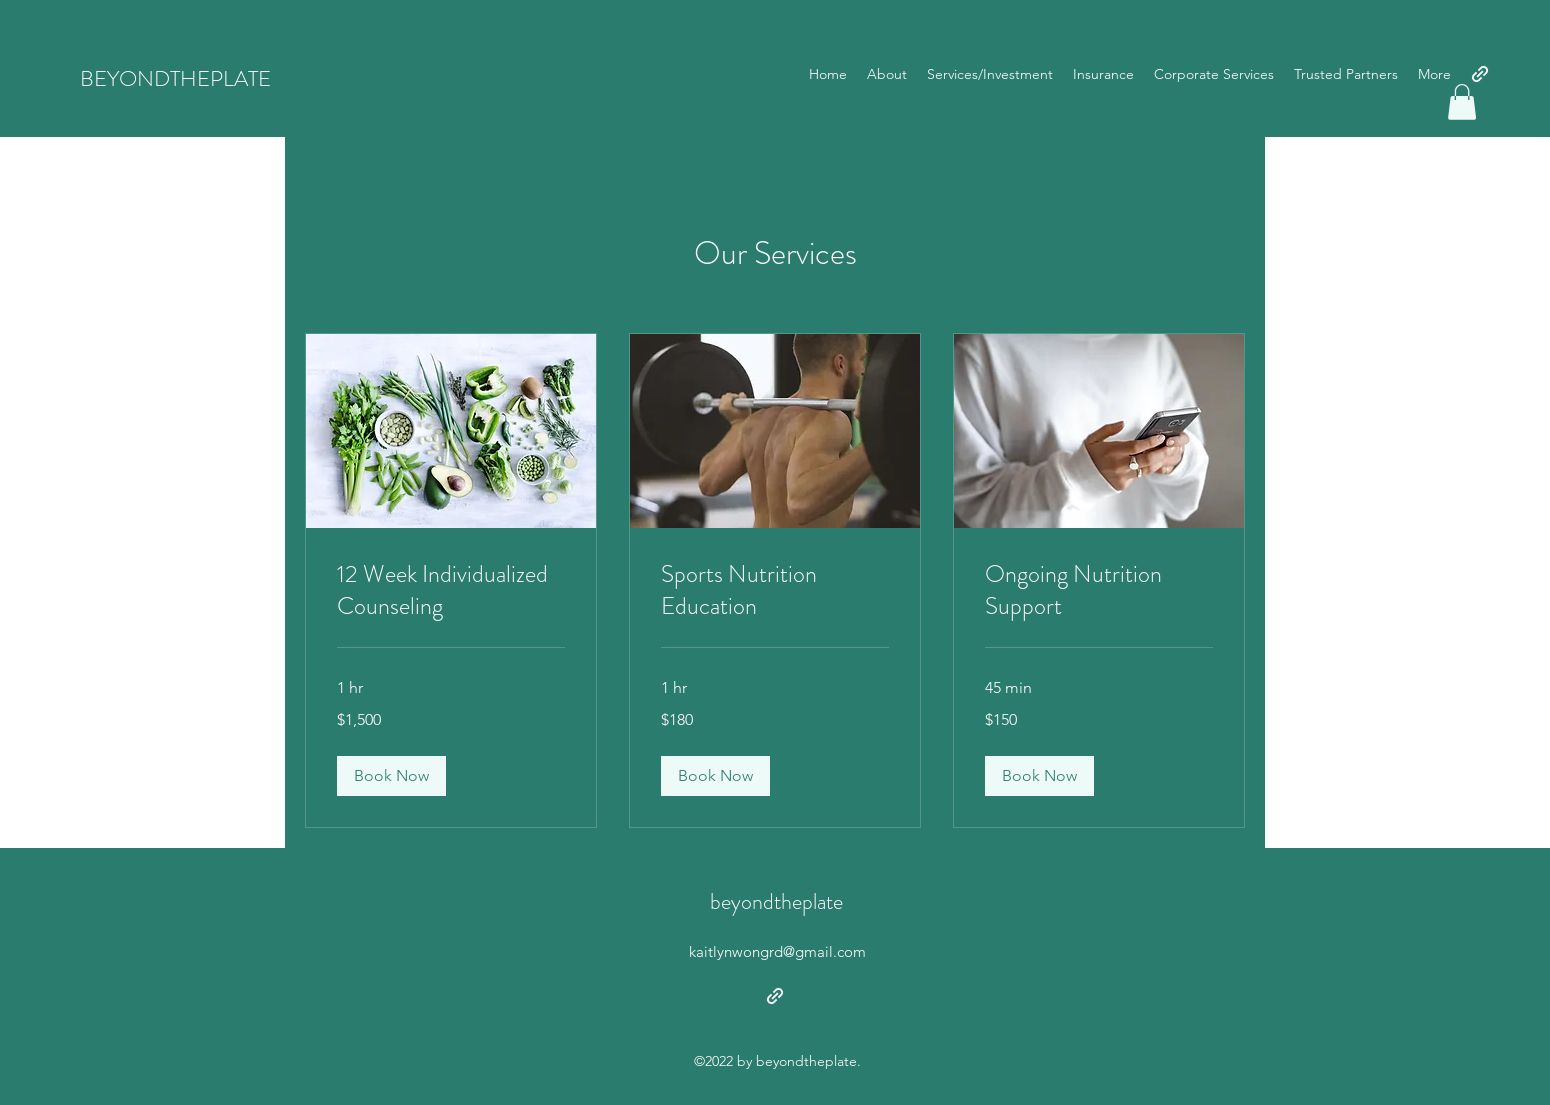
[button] (1462, 102)
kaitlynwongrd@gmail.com (777, 951)
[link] (451, 591)
